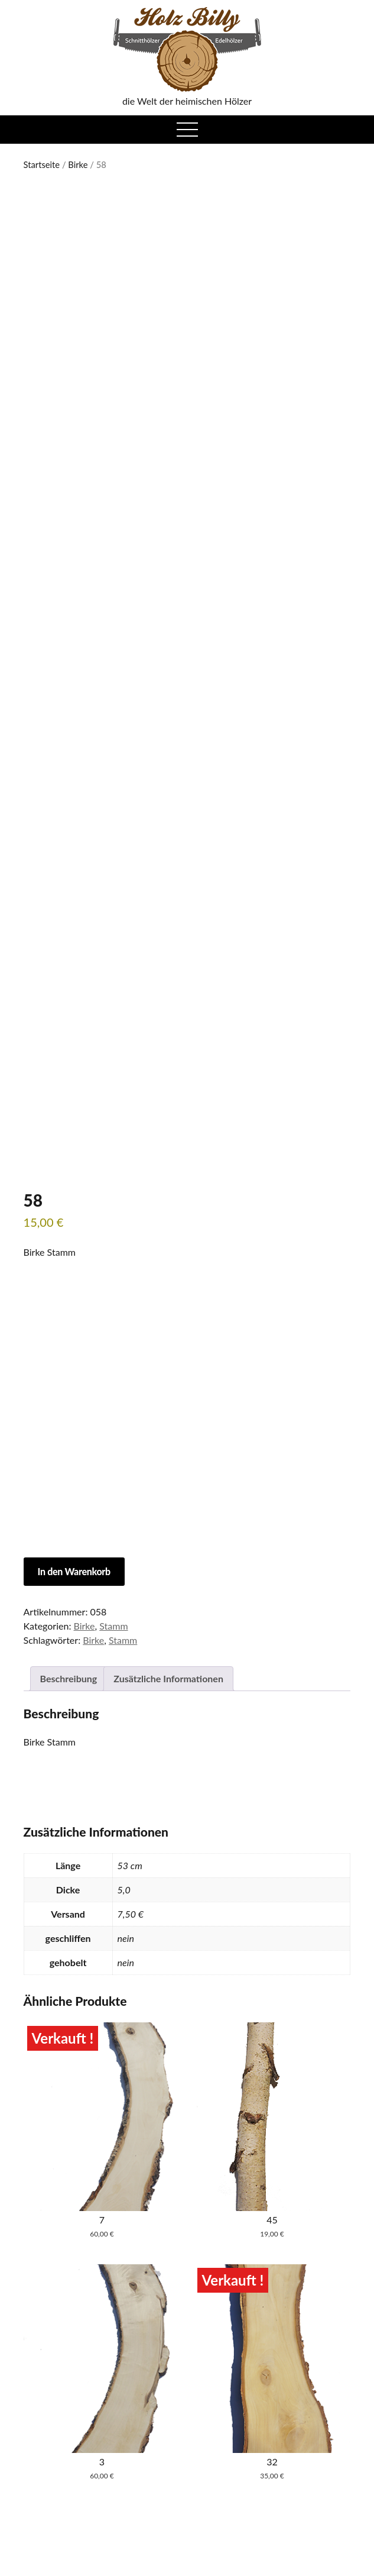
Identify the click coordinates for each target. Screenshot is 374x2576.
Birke (77, 164)
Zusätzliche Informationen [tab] (168, 1678)
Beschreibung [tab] (68, 1678)
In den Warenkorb (74, 1571)
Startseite (42, 164)
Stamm (113, 1625)
